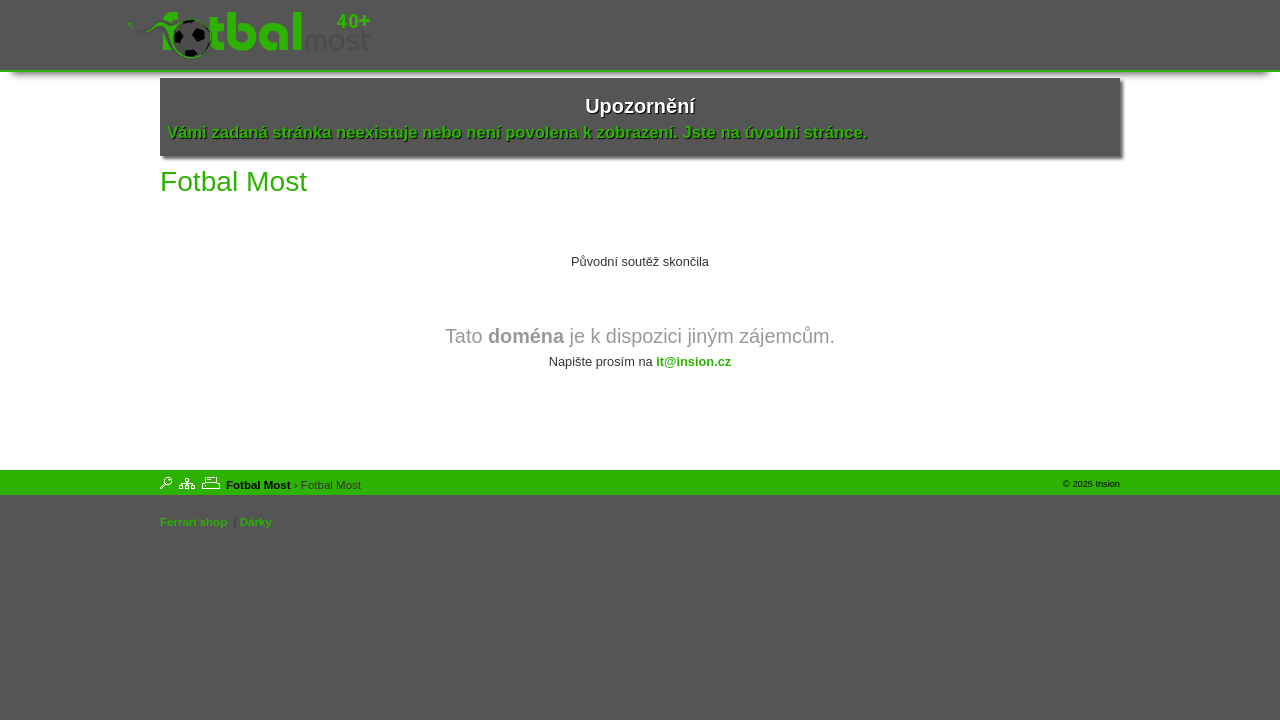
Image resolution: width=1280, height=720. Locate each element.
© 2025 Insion (1091, 484)
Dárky (256, 522)
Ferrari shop (193, 522)
